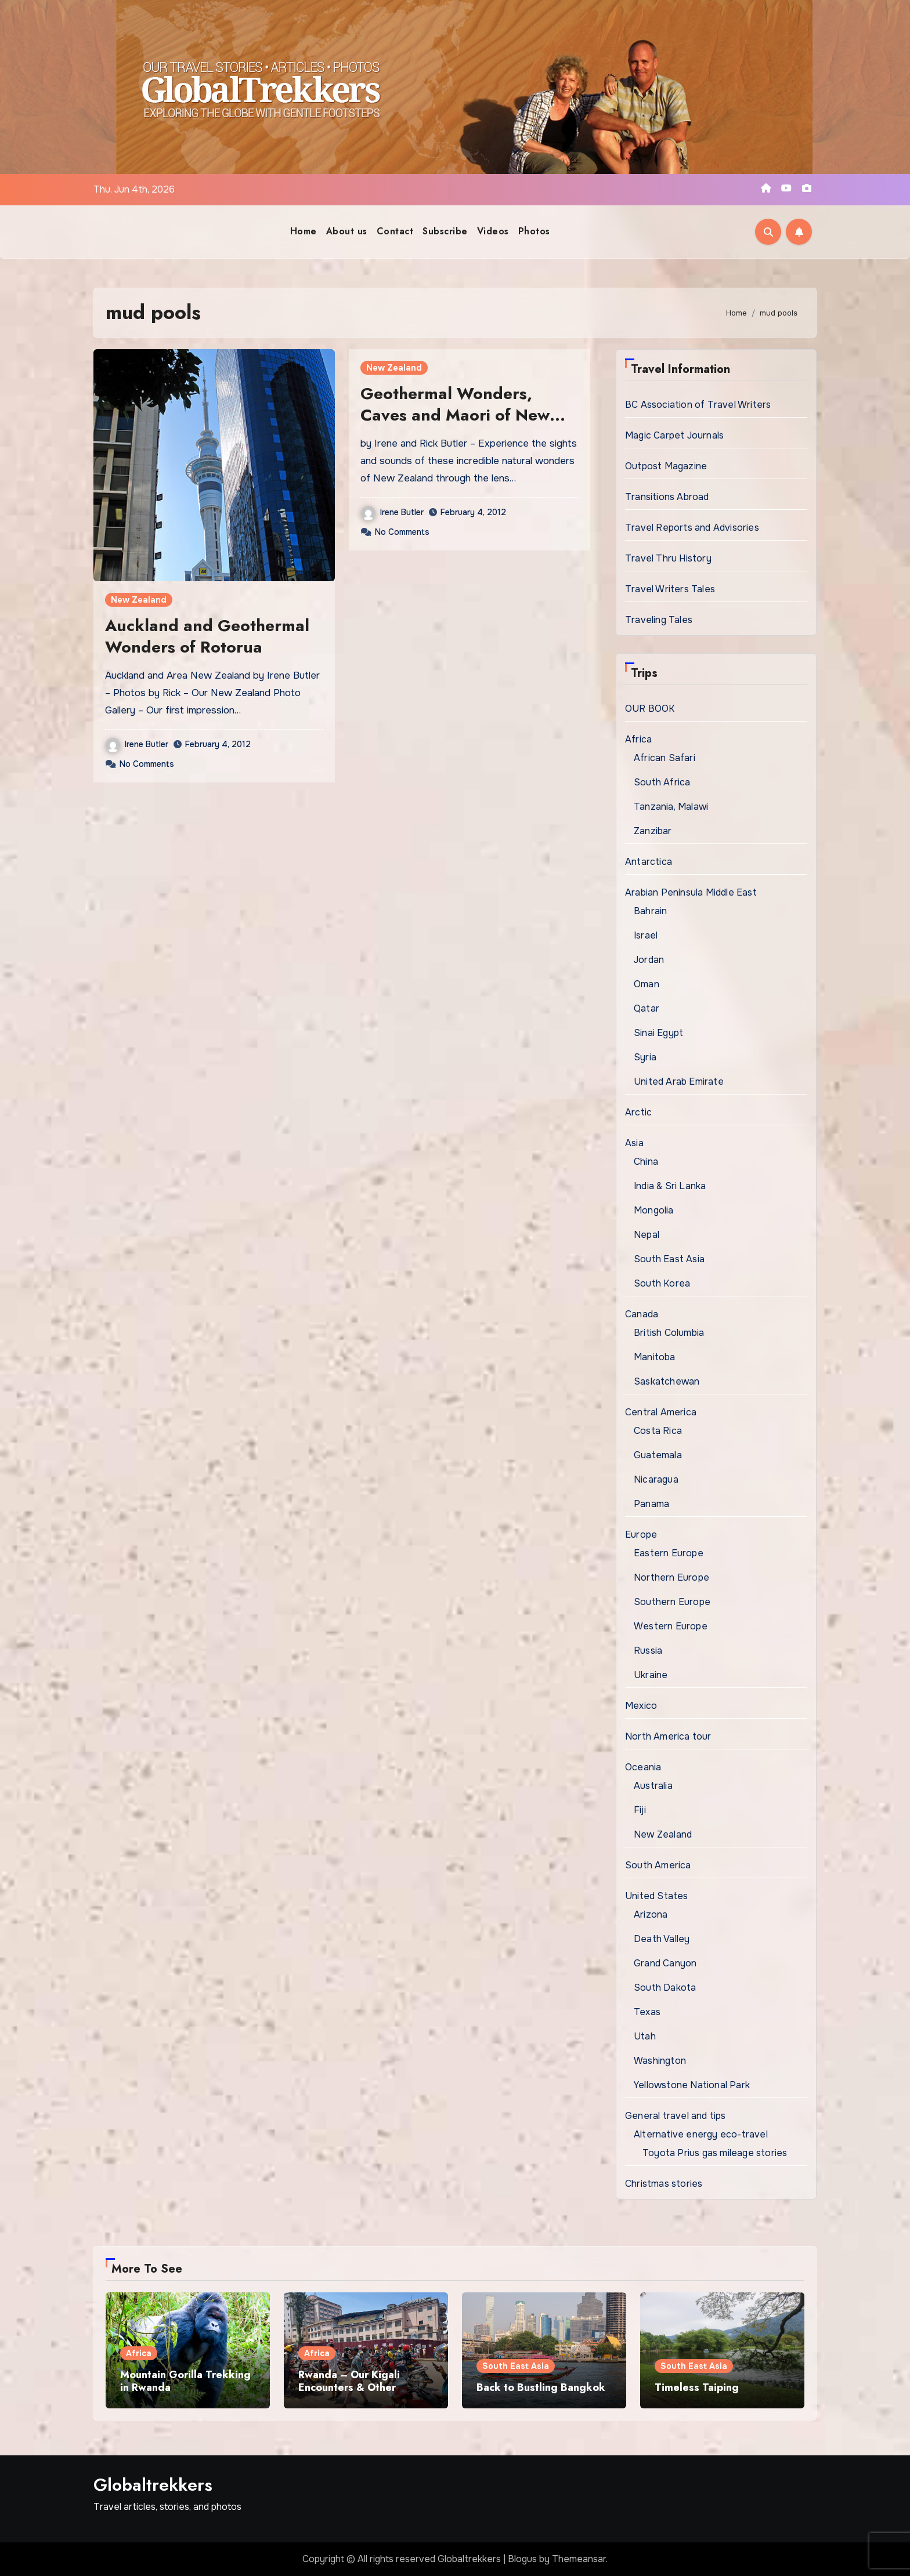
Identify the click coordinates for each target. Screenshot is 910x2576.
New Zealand (139, 600)
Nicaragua (656, 1479)
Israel (646, 935)
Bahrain (650, 911)
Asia (634, 1143)
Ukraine (650, 1675)
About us (346, 231)
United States (656, 1896)
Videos (493, 231)
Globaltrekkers (152, 2484)
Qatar (646, 1008)
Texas (647, 2012)
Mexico (641, 1706)
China (646, 1161)
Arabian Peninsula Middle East (691, 892)
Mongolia (654, 1210)
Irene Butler (137, 744)
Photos (534, 231)
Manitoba (655, 1357)
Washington (660, 2061)
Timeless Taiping (697, 2387)
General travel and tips (675, 2116)
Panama (651, 1504)
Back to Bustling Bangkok (540, 2387)
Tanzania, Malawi (671, 806)
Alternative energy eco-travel (701, 2134)
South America (658, 1865)
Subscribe (445, 231)
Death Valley (661, 1939)
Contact (395, 231)
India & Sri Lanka (670, 1186)
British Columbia (669, 1333)
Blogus (522, 2559)
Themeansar (579, 2559)
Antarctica (648, 862)
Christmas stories (663, 2184)
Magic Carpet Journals (674, 435)
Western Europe (670, 1626)
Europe (641, 1534)
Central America (660, 1412)
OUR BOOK (650, 708)
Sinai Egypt (658, 1033)
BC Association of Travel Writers (698, 404)
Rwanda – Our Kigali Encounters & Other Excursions (349, 2387)
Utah (645, 2036)
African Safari (664, 758)
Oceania (643, 1767)
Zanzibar (653, 831)
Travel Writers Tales (670, 589)
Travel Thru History (668, 558)
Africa (638, 739)
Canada (641, 1314)
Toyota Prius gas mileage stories (714, 2153)
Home (303, 231)
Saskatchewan (666, 1381)
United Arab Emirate (679, 1081)
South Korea (662, 1283)
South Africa (662, 782)
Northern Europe (671, 1577)
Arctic (638, 1112)
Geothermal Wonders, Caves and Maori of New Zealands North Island (455, 415)
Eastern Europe (668, 1553)
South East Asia (669, 1259)
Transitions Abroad (667, 497)
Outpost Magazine (666, 466)
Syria (645, 1057)
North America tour (668, 1736)
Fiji (640, 1810)
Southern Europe (672, 1602)
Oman (646, 984)
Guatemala (658, 1455)
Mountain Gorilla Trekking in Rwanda (185, 2381)
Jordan (649, 960)
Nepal (646, 1235)
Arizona (650, 1914)
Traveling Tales (658, 620)
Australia (653, 1786)
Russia (648, 1650)
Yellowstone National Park (692, 2085)
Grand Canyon (665, 1963)
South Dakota (665, 1987)
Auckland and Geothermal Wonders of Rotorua (207, 636)
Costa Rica (658, 1431)
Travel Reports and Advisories (692, 527)
